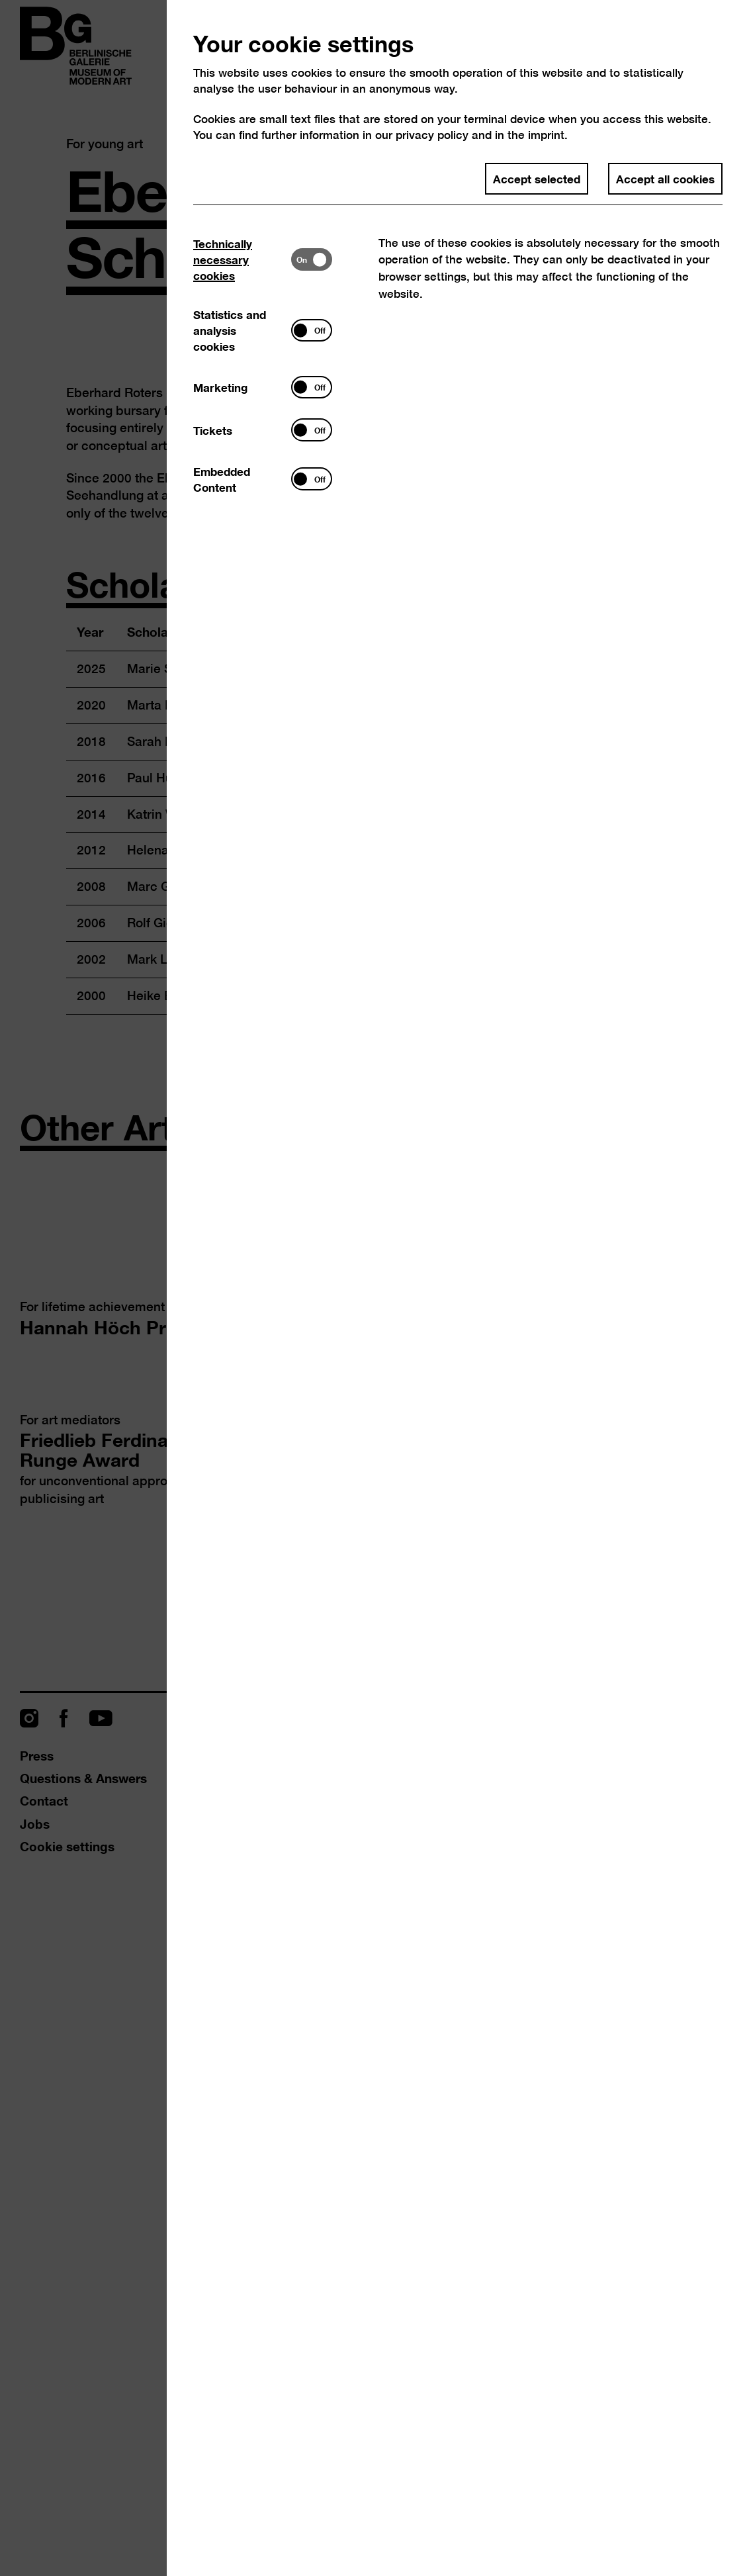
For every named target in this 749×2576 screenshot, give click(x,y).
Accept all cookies (665, 178)
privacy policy (432, 135)
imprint (546, 135)
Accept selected (536, 178)
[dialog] (374, 1288)
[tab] (242, 259)
